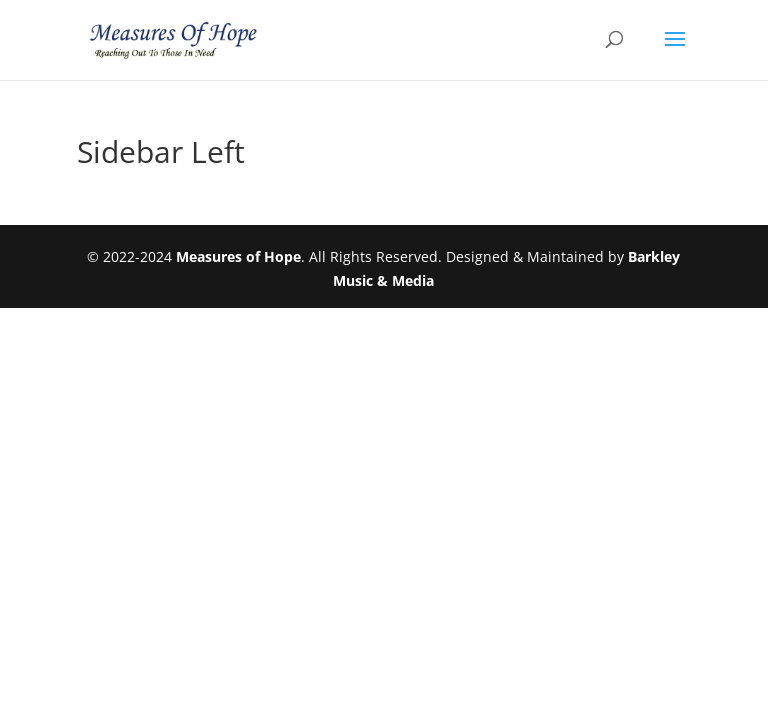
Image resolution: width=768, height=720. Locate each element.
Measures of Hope (238, 256)
